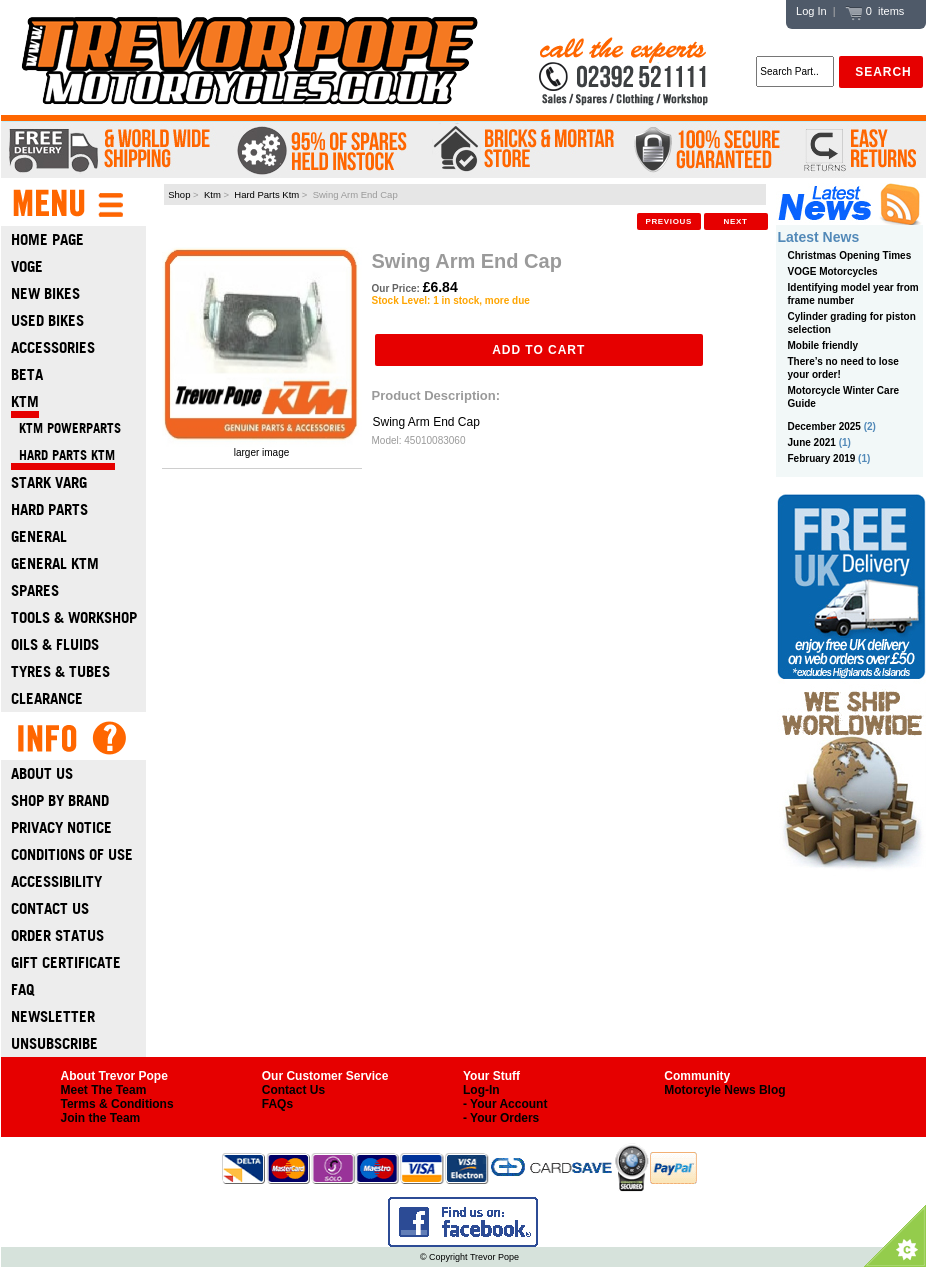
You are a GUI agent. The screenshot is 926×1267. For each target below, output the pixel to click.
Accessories (53, 347)
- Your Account (505, 1104)
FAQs (277, 1104)
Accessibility (56, 881)
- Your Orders (501, 1118)
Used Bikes (47, 320)
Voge (27, 266)
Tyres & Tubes (60, 671)
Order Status (57, 935)
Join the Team (101, 1118)
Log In (811, 11)
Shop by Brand (60, 800)
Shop (179, 194)
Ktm (212, 194)
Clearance (47, 698)
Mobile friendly (823, 345)
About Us (42, 773)
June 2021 (812, 442)
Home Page (47, 239)
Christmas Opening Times (850, 255)
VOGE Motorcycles (833, 271)
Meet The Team (104, 1090)
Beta (27, 374)
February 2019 (822, 458)
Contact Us (50, 908)
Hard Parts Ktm (266, 194)
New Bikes (45, 293)
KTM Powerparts (66, 428)
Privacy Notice (61, 827)
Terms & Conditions (117, 1104)
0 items (875, 11)
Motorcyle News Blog (724, 1090)
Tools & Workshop (74, 617)
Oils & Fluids (55, 644)
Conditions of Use (72, 854)
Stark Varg (49, 482)
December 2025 (824, 426)
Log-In (481, 1090)
